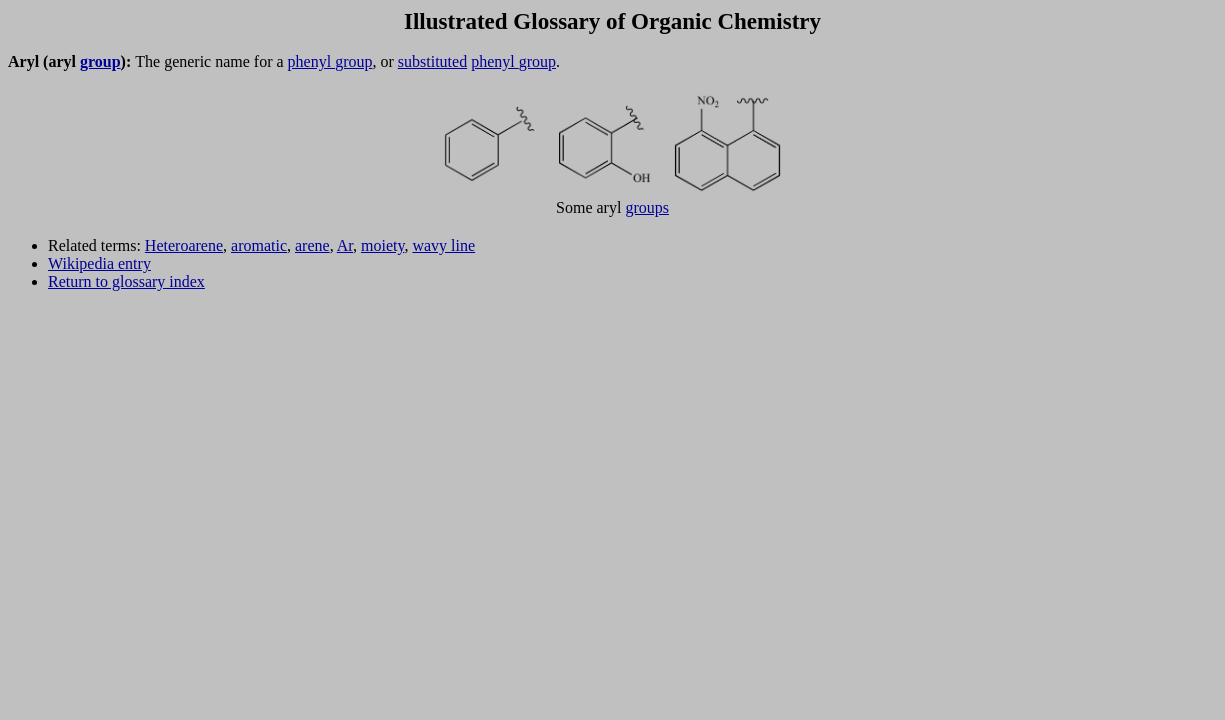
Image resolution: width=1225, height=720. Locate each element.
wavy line (443, 245)
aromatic (259, 245)
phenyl (312, 61)
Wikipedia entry (99, 263)
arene (312, 245)
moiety (382, 245)
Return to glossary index (126, 281)
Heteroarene (184, 245)
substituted (432, 61)
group (100, 61)
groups (647, 207)
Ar (345, 245)
